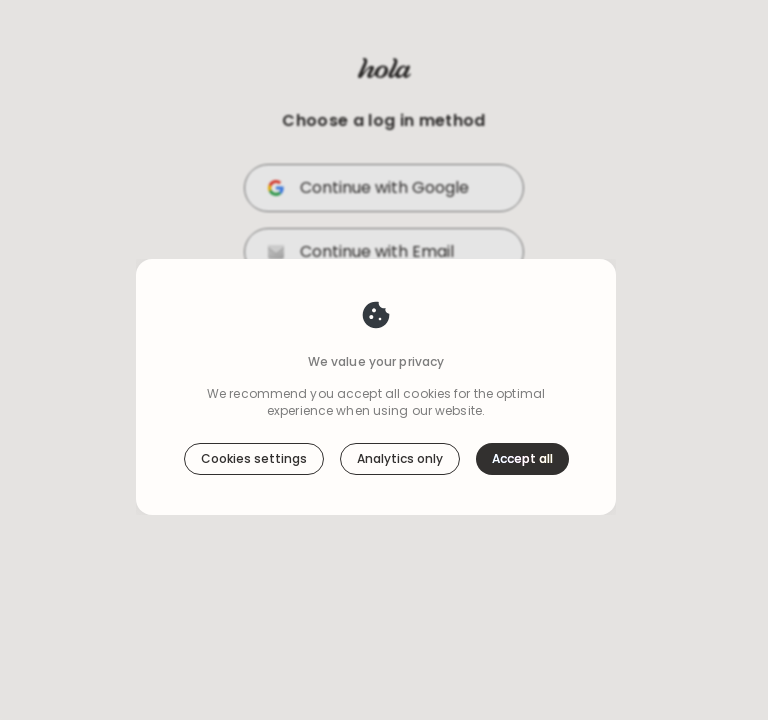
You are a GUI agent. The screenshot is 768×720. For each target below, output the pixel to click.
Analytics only (400, 415)
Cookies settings (254, 415)
